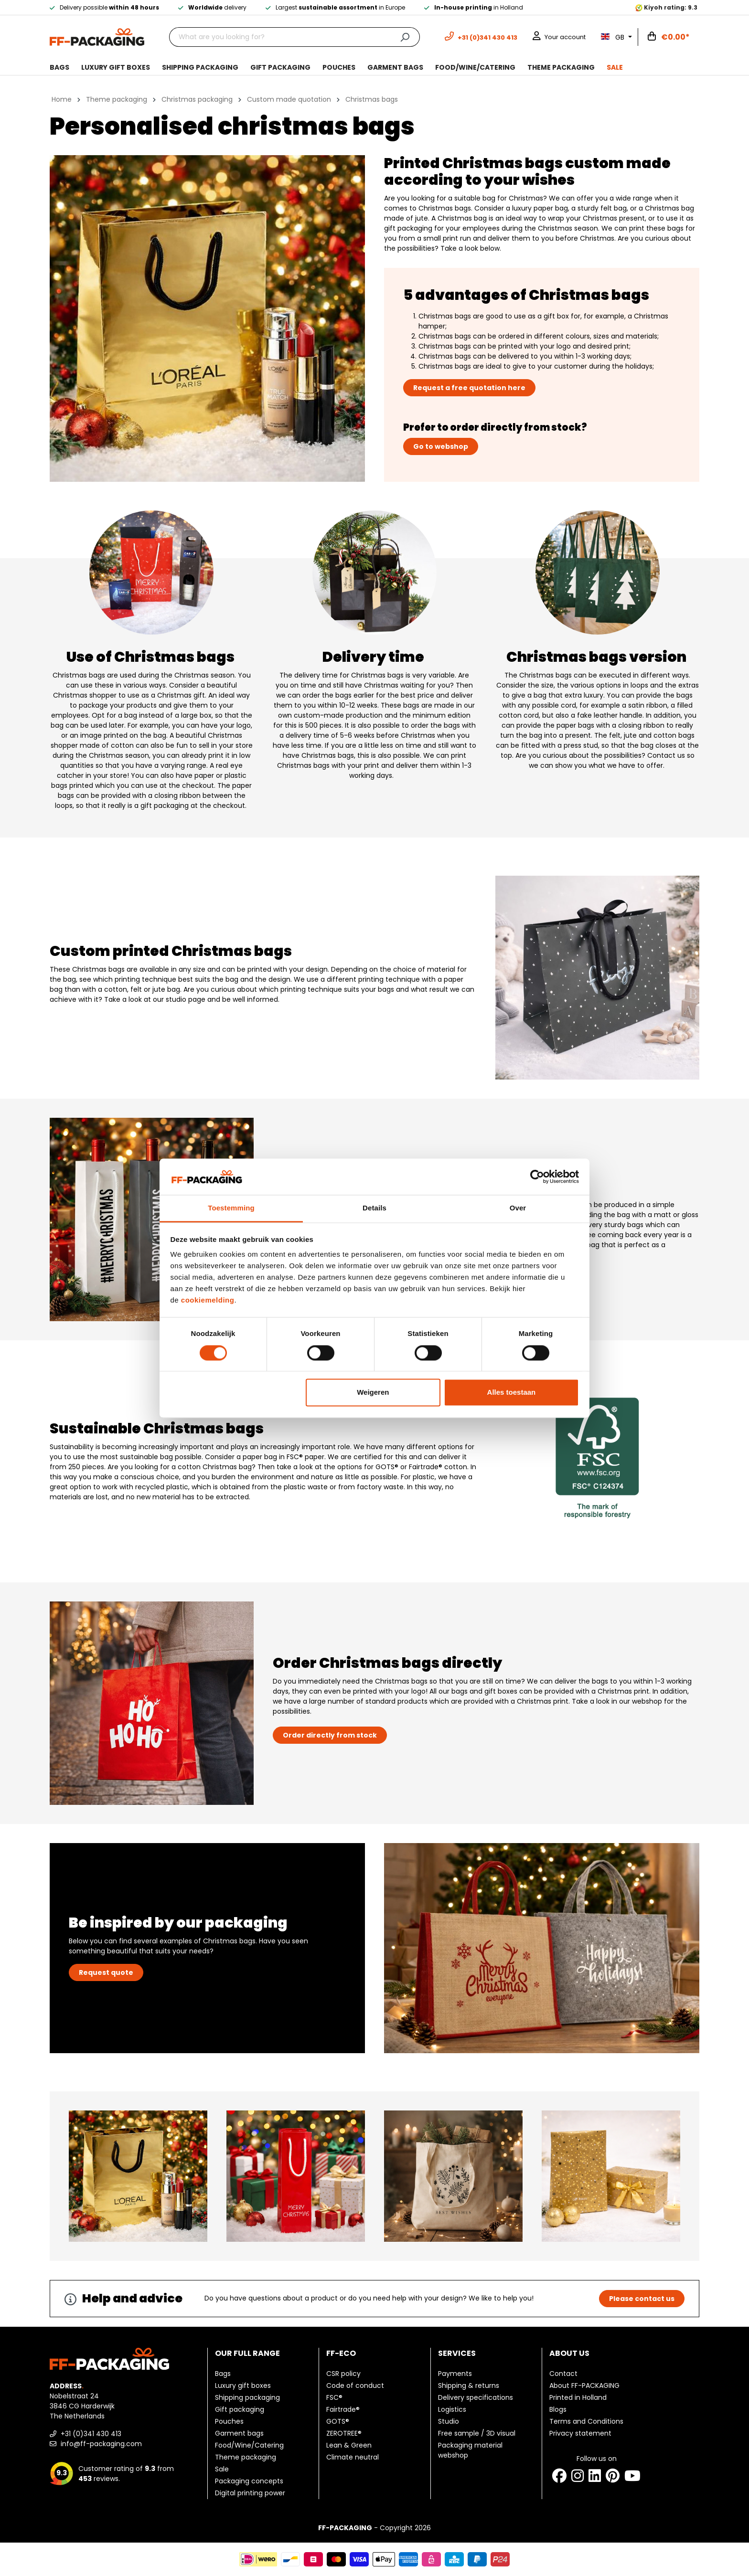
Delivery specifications (475, 2397)
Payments (455, 2373)
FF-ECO (341, 2353)
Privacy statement (580, 2433)
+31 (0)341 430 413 (85, 2433)
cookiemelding (208, 1300)
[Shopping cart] (668, 37)
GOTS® (337, 2421)
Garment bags (239, 2433)
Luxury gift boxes (243, 2385)
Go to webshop (440, 446)
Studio (448, 2421)
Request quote (106, 1972)
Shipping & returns (468, 2385)
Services (457, 2353)
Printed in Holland (578, 2397)
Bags (223, 2373)
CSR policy (343, 2373)
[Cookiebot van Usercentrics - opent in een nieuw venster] (537, 1176)
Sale (222, 2469)
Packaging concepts (249, 2481)
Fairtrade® (343, 2409)
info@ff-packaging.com (96, 2444)
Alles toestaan (511, 1393)
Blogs (558, 2409)
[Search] (405, 37)
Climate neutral (352, 2457)
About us (569, 2353)
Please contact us (641, 2298)
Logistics (452, 2409)
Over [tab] (518, 1208)
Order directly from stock (330, 1735)
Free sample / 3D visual (476, 2433)
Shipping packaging (247, 2397)
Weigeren (373, 1393)
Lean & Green (349, 2445)
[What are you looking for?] (279, 37)
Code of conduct (355, 2385)
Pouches (229, 2421)
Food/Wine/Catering (249, 2445)
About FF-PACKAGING (584, 2385)
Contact (563, 2373)
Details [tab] (374, 1208)
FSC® (334, 2397)
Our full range (247, 2353)
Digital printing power (250, 2493)
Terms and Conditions (586, 2421)
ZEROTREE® (344, 2433)
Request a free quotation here (469, 387)
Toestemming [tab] (231, 1208)
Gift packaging (239, 2409)
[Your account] (559, 37)
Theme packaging (245, 2457)
